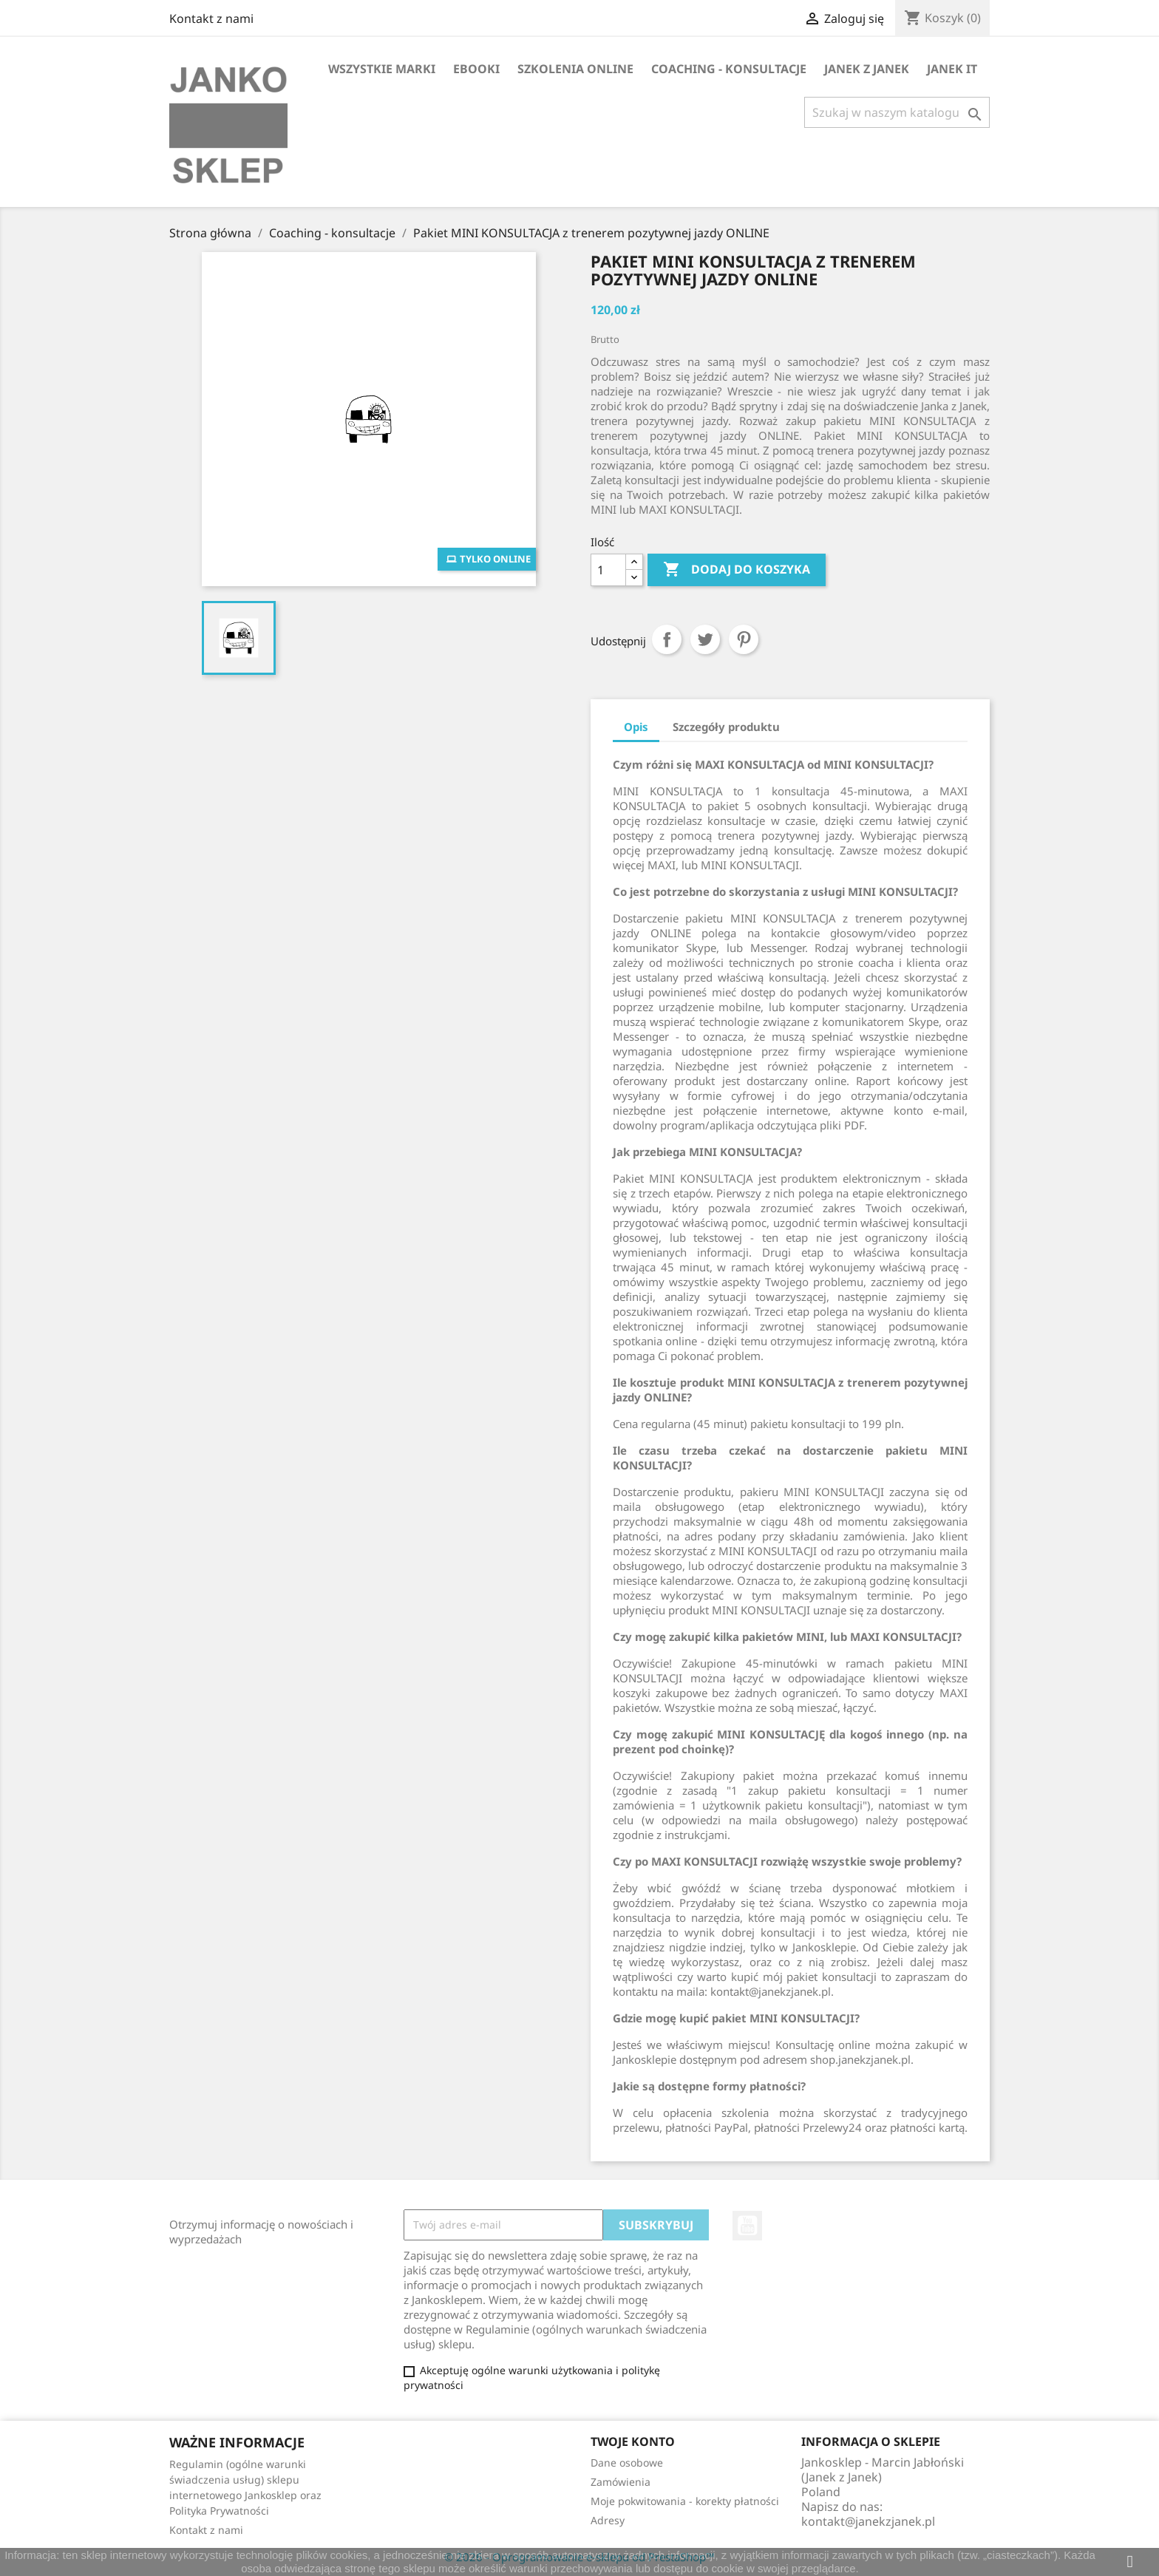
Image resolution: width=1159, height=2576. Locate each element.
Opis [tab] (636, 726)
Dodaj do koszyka (736, 570)
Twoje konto (633, 2441)
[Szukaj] (897, 112)
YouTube (747, 2225)
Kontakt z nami (211, 18)
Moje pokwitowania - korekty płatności (685, 2501)
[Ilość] (608, 570)
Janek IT (952, 69)
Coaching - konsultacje (728, 69)
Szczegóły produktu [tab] (726, 726)
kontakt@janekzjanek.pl (868, 2521)
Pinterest (743, 639)
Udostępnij (667, 639)
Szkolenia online (575, 69)
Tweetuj (705, 639)
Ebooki (476, 69)
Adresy (608, 2520)
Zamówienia (620, 2482)
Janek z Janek (866, 69)
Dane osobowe (627, 2463)
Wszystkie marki (381, 69)
